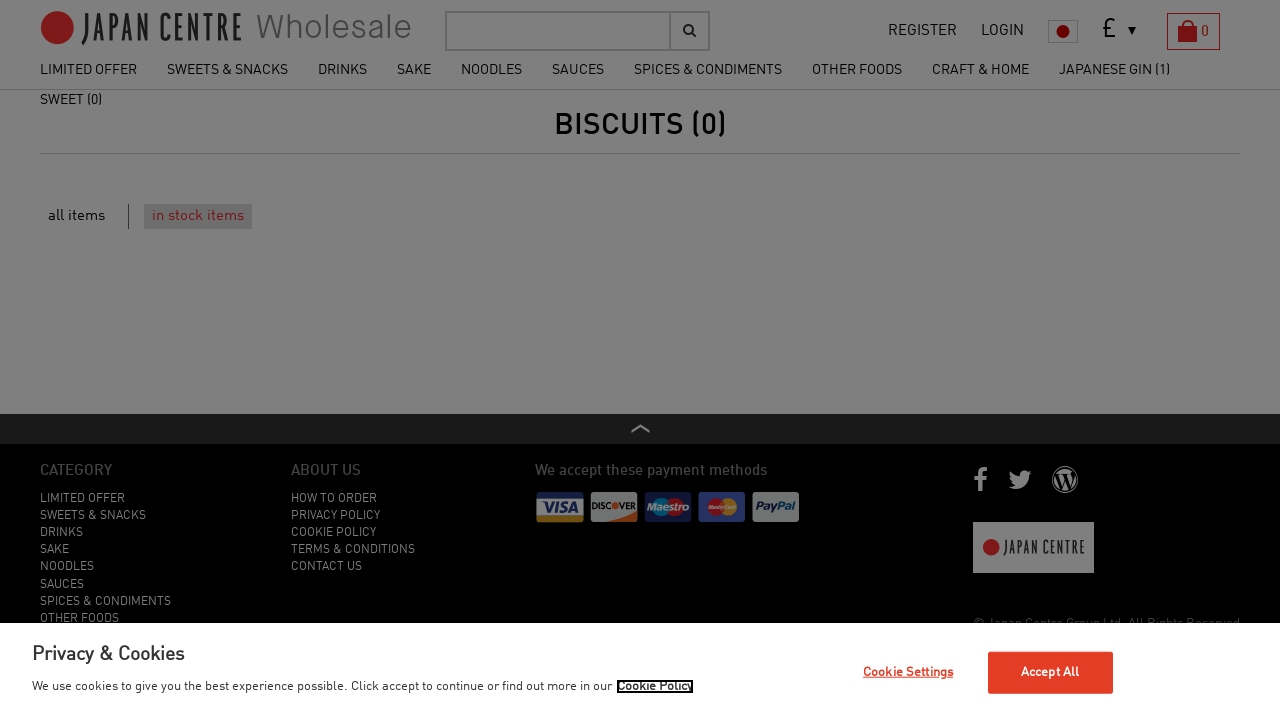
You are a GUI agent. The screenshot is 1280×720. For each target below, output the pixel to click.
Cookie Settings (908, 672)
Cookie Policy (655, 686)
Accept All (1050, 672)
